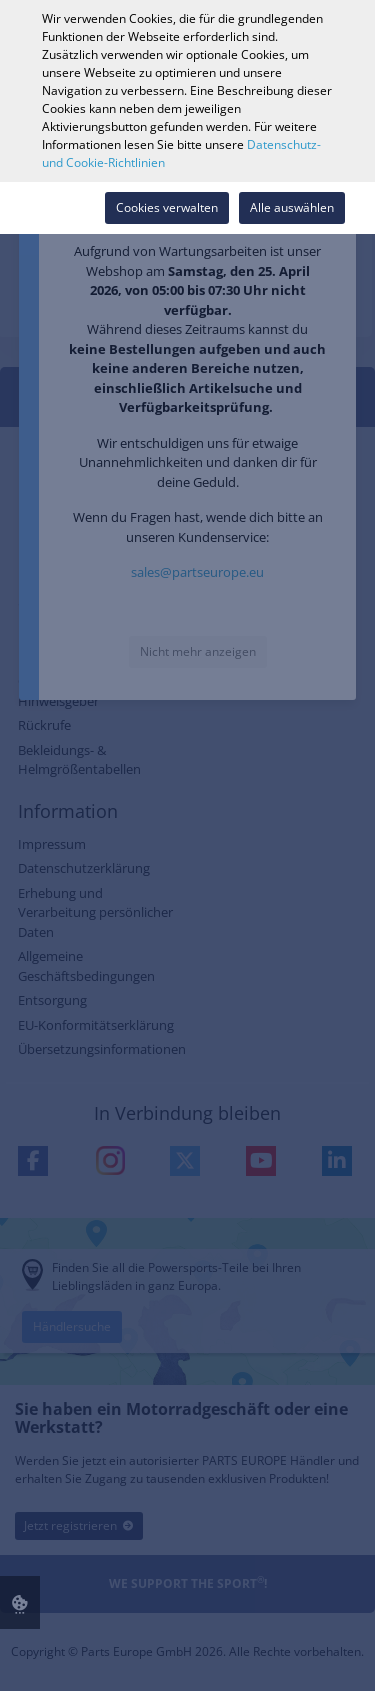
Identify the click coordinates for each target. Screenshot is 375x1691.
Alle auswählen (292, 207)
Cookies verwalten (167, 207)
